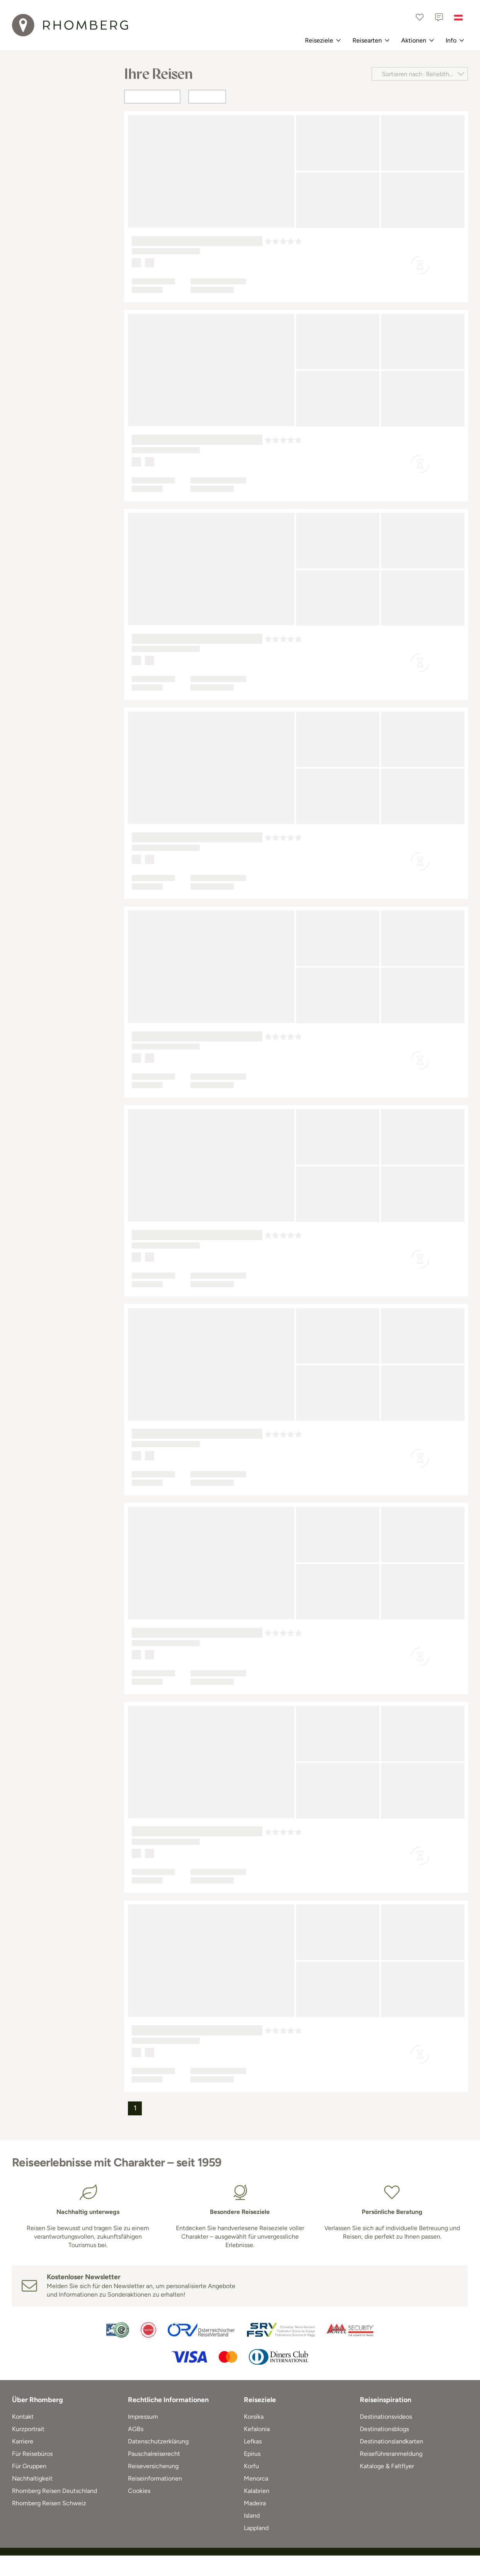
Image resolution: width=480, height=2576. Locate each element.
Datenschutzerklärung (158, 2441)
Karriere (22, 2441)
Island (252, 2515)
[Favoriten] (419, 17)
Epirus (252, 2453)
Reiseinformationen (155, 2478)
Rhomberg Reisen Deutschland (54, 2490)
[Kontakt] (439, 17)
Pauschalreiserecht (154, 2453)
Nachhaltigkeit (32, 2478)
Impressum (143, 2416)
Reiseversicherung (153, 2466)
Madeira (255, 2503)
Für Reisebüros (32, 2453)
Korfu (251, 2466)
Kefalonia (257, 2429)
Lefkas (253, 2441)
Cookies (139, 2490)
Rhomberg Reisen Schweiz (49, 2503)
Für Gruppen (29, 2466)
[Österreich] (458, 17)
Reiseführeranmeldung (391, 2453)
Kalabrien (256, 2490)
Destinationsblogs (384, 2429)
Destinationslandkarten (391, 2441)
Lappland (256, 2528)
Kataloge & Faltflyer (387, 2466)
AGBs (135, 2429)
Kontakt (23, 2416)
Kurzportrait (28, 2429)
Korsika (254, 2416)
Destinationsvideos (386, 2416)
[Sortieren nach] (419, 74)
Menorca (256, 2478)
